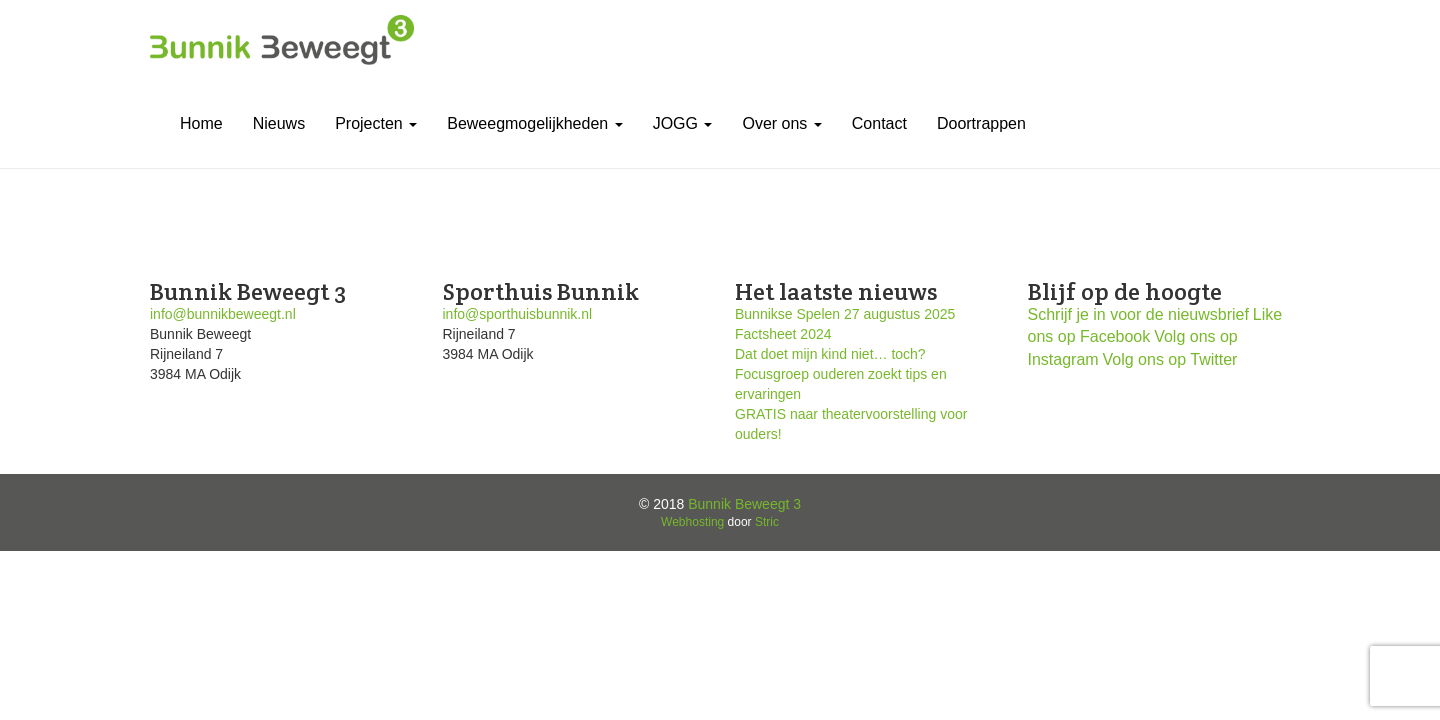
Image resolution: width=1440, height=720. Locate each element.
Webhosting (692, 522)
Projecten (376, 123)
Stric (767, 522)
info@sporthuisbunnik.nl (518, 314)
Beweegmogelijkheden (534, 123)
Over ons (781, 123)
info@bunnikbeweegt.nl (223, 314)
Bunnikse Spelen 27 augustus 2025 (845, 314)
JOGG (683, 123)
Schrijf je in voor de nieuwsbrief (1138, 314)
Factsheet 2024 (783, 334)
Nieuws (279, 123)
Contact (879, 123)
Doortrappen (981, 123)
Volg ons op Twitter (1170, 359)
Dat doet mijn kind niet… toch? (830, 354)
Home (201, 123)
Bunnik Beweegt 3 (744, 504)
